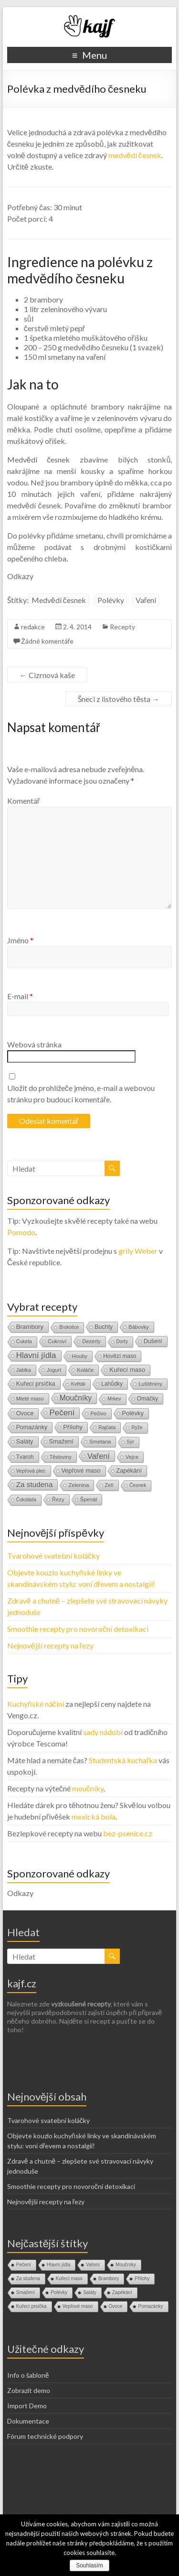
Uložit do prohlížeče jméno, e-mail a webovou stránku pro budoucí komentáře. (81, 1093)
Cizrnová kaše (47, 674)
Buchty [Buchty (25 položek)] (104, 1327)
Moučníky (126, 2264)
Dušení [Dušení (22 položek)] (153, 1341)
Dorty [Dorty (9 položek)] (122, 1341)
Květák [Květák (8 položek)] (78, 1384)
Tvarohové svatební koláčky (53, 1555)
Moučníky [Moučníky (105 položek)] (76, 1398)
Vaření (146, 599)
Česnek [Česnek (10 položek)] (138, 1485)
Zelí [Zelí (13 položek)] (109, 1485)
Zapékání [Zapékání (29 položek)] (129, 1470)
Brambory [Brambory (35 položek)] (29, 1326)
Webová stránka (34, 1044)
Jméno (20, 940)
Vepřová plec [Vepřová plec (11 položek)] (31, 1471)
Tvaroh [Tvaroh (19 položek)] (25, 1457)
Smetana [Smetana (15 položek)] (100, 1441)
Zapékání (122, 2292)
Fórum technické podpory (45, 2436)
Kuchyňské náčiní (35, 1703)
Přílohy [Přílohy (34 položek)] (73, 1427)
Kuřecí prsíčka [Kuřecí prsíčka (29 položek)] (35, 1383)
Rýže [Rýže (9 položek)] (136, 1427)
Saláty (89, 2292)
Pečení (23, 2264)
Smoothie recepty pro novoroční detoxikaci (77, 1628)
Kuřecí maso (69, 2278)
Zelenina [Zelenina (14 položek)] (78, 1485)
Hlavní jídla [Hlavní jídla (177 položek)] (36, 1355)
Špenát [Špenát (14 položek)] (88, 1499)
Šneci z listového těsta (118, 698)
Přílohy (142, 2278)
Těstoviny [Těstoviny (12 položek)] (61, 1457)
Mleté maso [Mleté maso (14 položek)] (30, 1398)
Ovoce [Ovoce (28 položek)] (25, 1413)
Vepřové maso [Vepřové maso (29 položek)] (81, 1470)
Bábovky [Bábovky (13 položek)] (138, 1327)
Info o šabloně (28, 2375)
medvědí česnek (134, 155)
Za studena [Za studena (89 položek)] (34, 1484)
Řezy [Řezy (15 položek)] (58, 1499)
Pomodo (21, 1232)
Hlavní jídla (58, 2264)
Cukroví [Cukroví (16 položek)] (57, 1341)
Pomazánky (150, 2306)
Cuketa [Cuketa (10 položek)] (24, 1341)
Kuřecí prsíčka (31, 2306)
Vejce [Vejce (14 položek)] (132, 1457)
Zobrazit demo (28, 2390)
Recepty (122, 627)
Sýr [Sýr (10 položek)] (130, 1441)
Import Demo (27, 2406)
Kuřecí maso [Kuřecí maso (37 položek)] (127, 1369)
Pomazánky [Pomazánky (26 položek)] (32, 1427)
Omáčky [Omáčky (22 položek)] (147, 1398)
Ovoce (116, 2306)
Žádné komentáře (47, 641)
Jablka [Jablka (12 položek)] (23, 1370)
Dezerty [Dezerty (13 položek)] (91, 1341)
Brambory (108, 2278)
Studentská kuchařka (123, 1760)
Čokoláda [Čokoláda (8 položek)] (26, 1499)
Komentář (23, 800)
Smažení (25, 2292)
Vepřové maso (78, 2306)
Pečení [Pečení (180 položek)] (61, 1412)
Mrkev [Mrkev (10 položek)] (114, 1398)
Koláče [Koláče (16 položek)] (85, 1370)
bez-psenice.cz (127, 1833)
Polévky (110, 599)
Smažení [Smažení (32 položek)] (61, 1441)
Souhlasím (89, 2565)
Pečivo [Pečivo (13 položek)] (98, 1413)
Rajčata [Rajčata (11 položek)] (107, 1427)
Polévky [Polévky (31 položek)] (133, 1413)
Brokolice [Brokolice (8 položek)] (69, 1327)
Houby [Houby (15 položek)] (80, 1356)
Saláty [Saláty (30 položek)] (24, 1441)
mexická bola (94, 1816)
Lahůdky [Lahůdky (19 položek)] (112, 1383)
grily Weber (138, 1250)
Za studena (28, 2278)
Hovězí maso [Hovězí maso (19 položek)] (119, 1356)
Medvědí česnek (59, 599)
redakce (33, 627)
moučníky (88, 1788)
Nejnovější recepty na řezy (50, 1645)
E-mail (20, 996)
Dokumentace (28, 2421)
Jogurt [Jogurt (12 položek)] (54, 1370)
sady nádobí (103, 1731)
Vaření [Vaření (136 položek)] (98, 1456)
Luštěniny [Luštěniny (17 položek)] (150, 1383)
